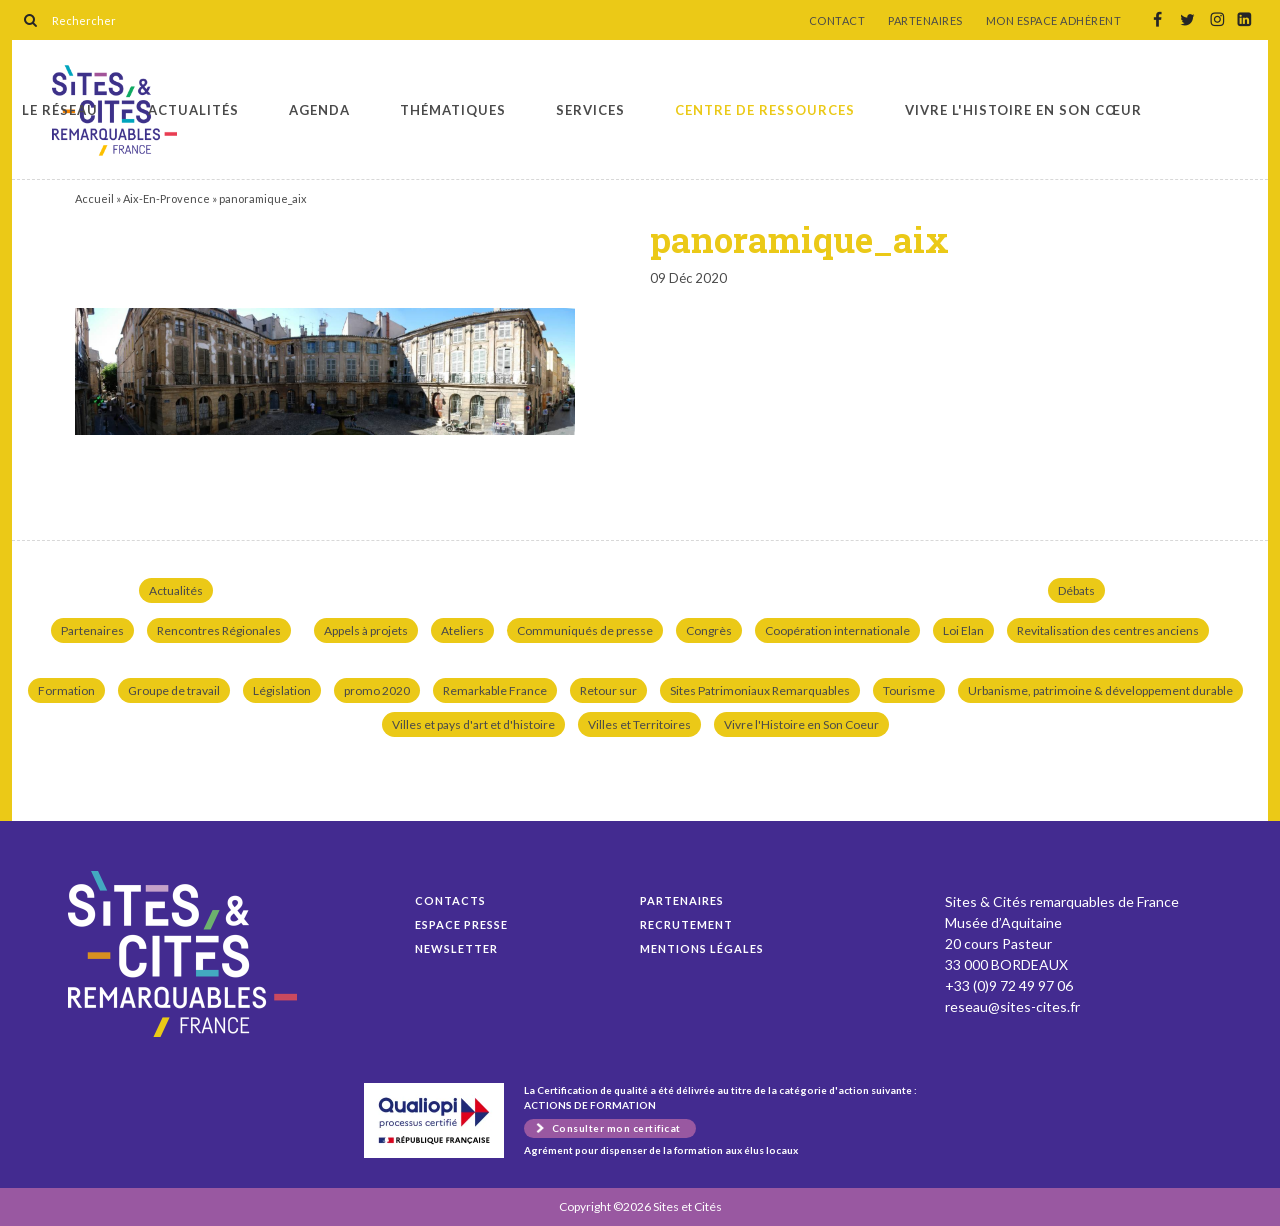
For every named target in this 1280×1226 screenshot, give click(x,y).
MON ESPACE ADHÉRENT (1054, 21)
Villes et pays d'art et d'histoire (473, 724)
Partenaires (92, 630)
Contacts (450, 900)
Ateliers (462, 630)
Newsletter (456, 948)
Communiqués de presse (585, 630)
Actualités (193, 110)
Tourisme (909, 690)
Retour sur (608, 690)
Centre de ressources (765, 110)
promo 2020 (377, 690)
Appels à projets (366, 630)
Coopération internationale (837, 630)
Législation (282, 690)
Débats (1076, 590)
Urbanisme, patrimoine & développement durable (1100, 690)
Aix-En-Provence (166, 198)
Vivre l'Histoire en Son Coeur (801, 724)
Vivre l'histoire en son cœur (1023, 110)
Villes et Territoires (639, 724)
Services (590, 110)
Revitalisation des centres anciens (1108, 630)
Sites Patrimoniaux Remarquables (760, 690)
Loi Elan (963, 630)
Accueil (94, 198)
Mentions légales (702, 948)
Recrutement (686, 924)
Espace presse (461, 924)
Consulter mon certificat (616, 1128)
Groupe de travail (174, 690)
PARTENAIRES (925, 21)
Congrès (709, 630)
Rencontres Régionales (219, 630)
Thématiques (453, 110)
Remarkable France (495, 690)
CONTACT (837, 21)
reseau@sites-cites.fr (1012, 1006)
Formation (66, 690)
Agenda (319, 110)
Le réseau (60, 110)
